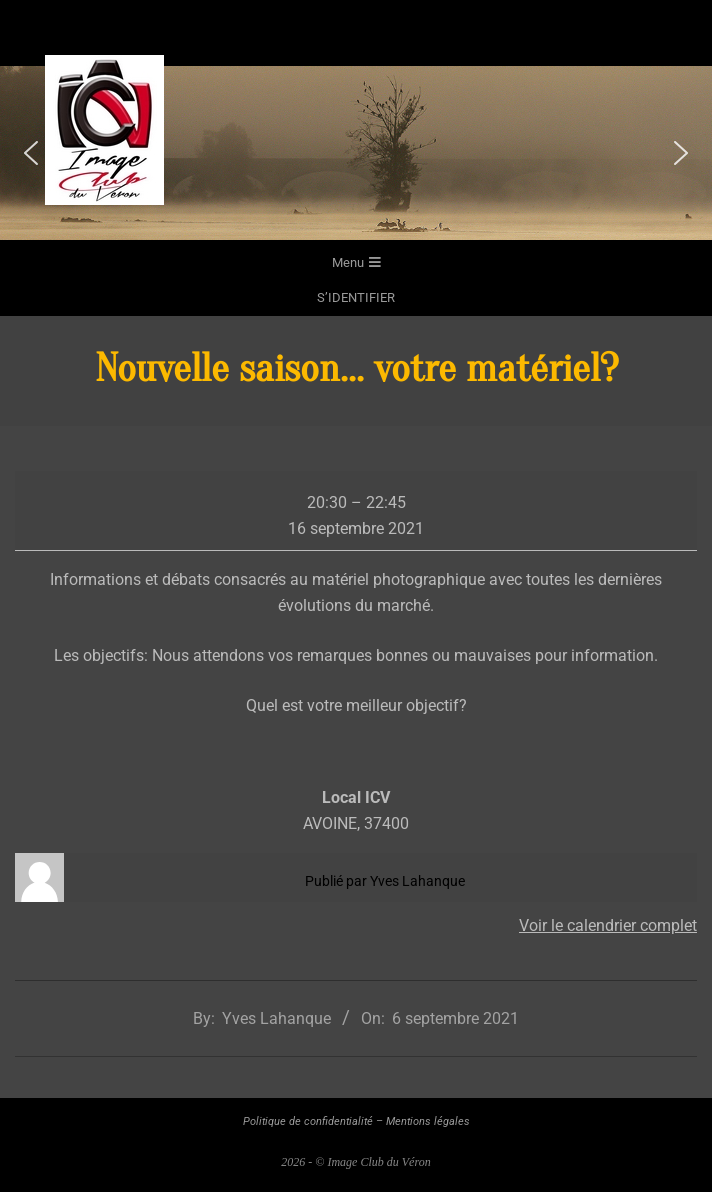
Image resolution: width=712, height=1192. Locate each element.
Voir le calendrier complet (608, 925)
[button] (31, 153)
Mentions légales (428, 1121)
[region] (356, 153)
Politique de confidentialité (308, 1121)
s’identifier (356, 297)
